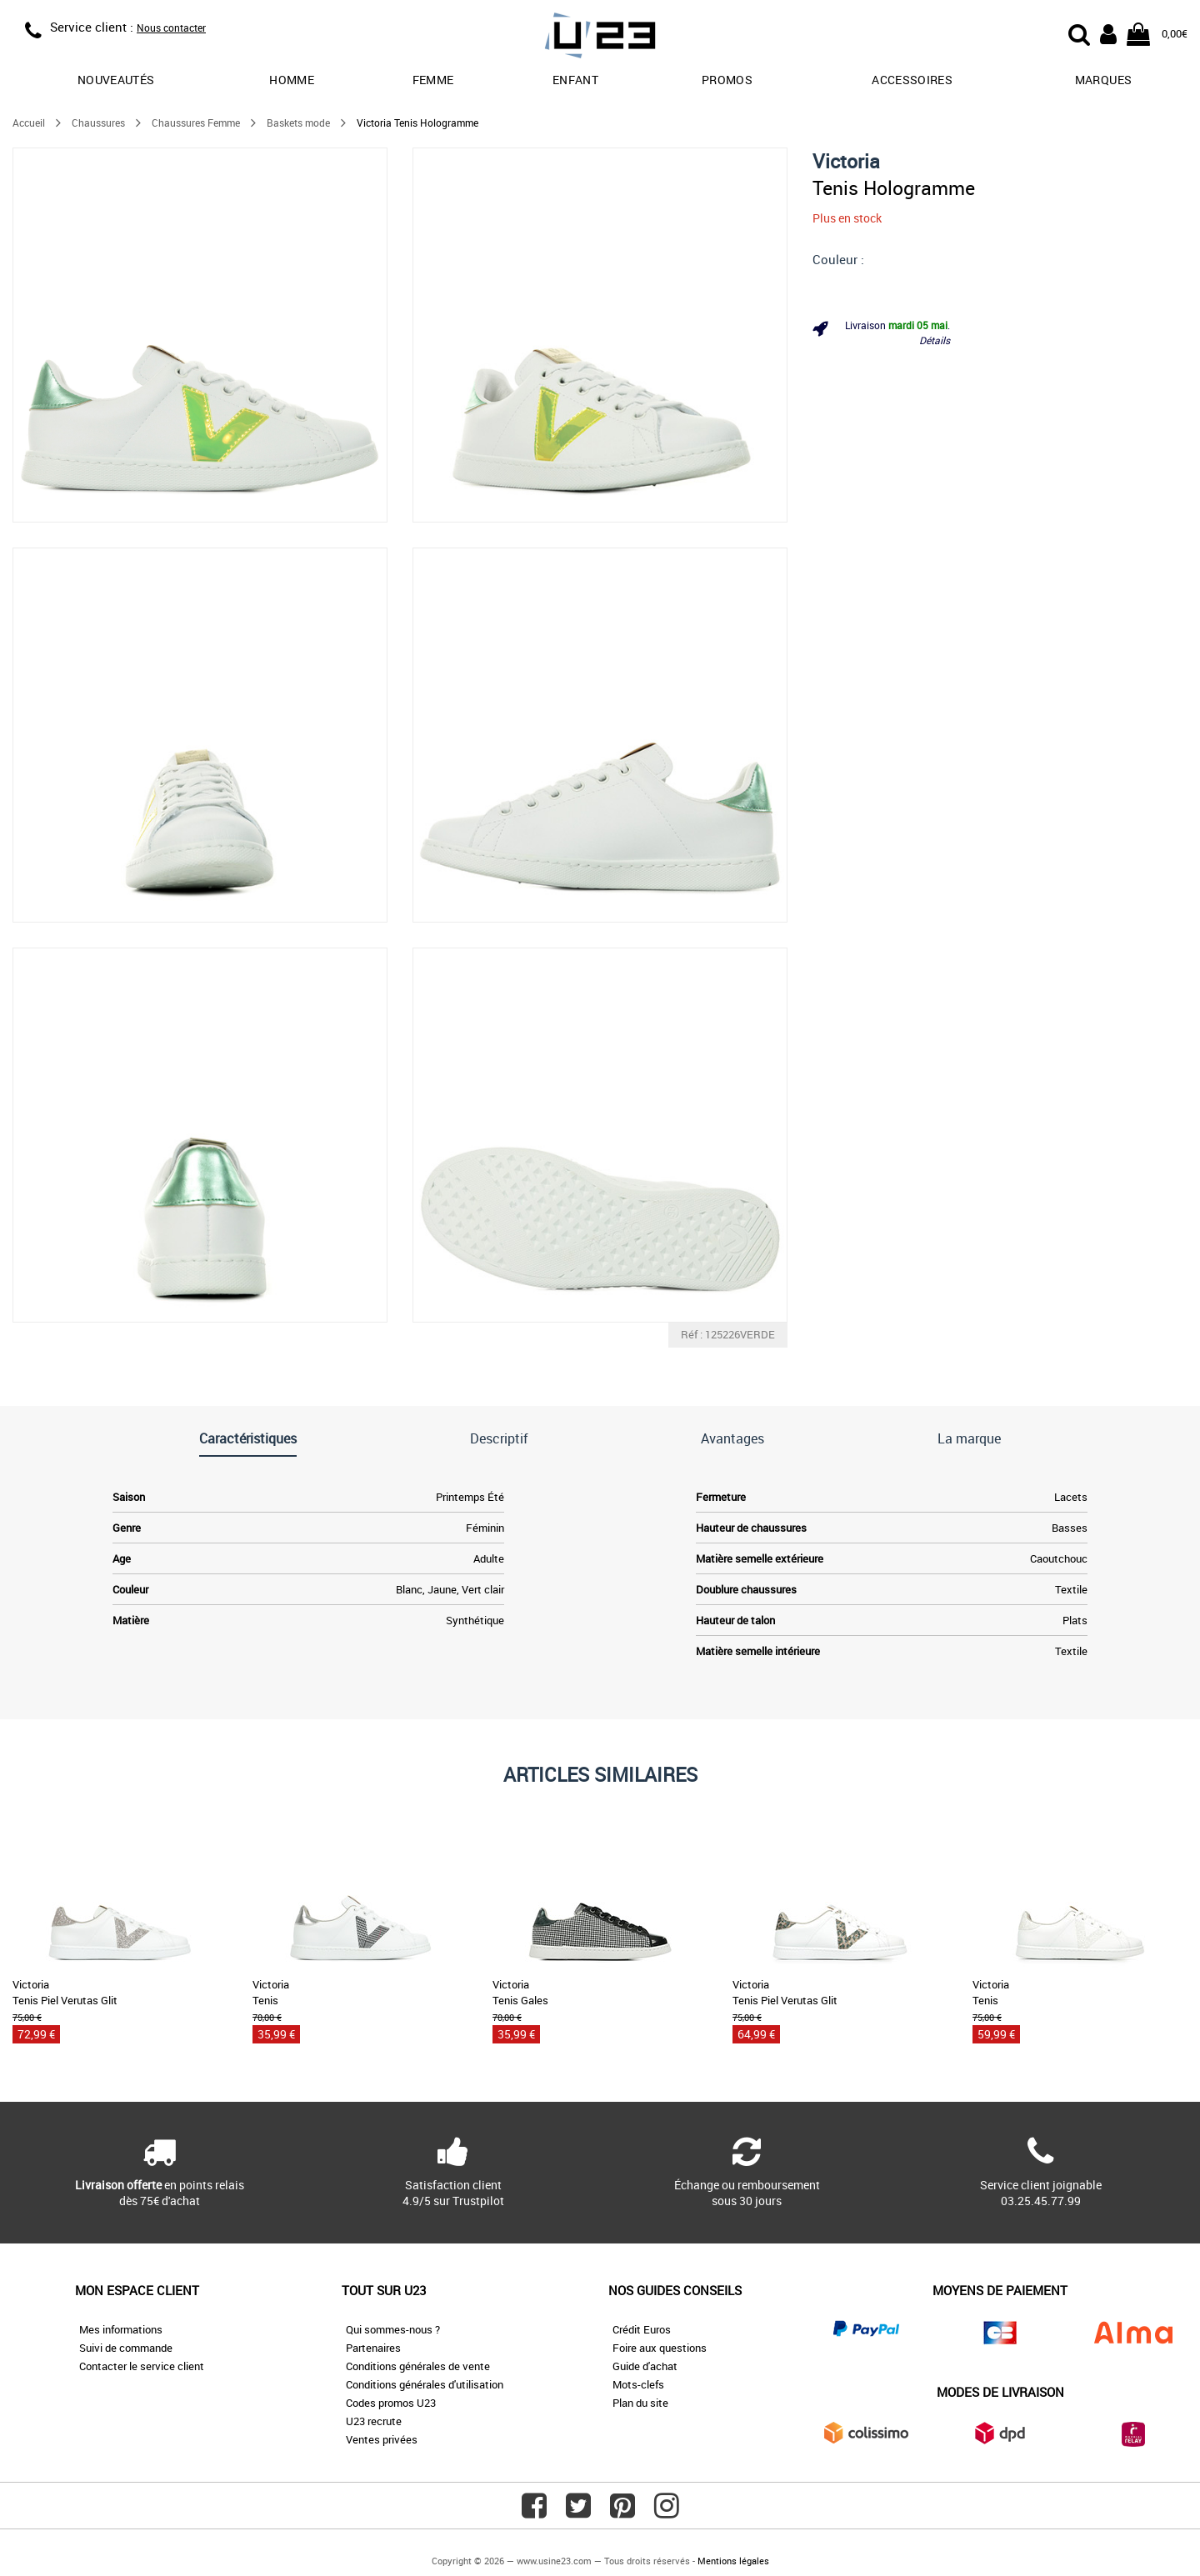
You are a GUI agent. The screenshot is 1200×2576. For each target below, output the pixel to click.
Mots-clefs (638, 2384)
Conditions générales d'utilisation (424, 2384)
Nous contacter (171, 27)
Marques (1103, 80)
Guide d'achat (645, 2365)
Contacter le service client (141, 2365)
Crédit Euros (641, 2329)
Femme (433, 80)
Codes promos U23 (391, 2402)
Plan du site (640, 2402)
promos (727, 80)
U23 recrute (374, 2420)
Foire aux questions (659, 2347)
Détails (934, 340)
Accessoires (912, 80)
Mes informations (120, 2329)
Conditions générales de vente (418, 2365)
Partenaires (373, 2347)
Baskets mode (298, 122)
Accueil (28, 122)
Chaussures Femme (196, 122)
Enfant (575, 80)
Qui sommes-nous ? (393, 2329)
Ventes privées (382, 2439)
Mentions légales (733, 2560)
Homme (291, 80)
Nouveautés (116, 80)
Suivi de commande (125, 2347)
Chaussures (98, 122)
